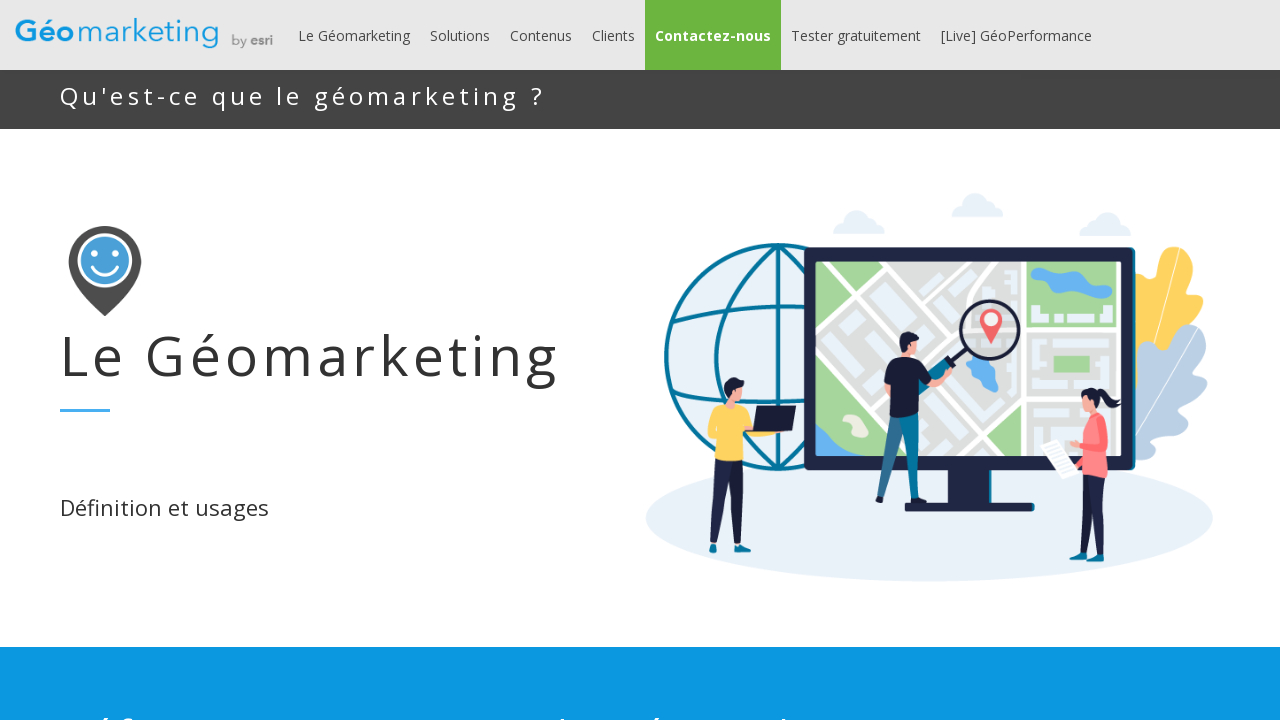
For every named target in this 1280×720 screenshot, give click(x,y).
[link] (354, 35)
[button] (713, 35)
